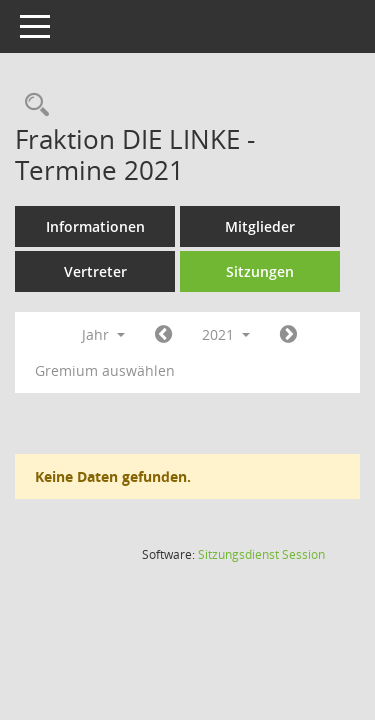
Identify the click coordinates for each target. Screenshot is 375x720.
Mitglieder (260, 226)
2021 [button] (226, 334)
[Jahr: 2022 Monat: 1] (288, 335)
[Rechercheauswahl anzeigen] (32, 105)
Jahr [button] (103, 334)
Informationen (95, 226)
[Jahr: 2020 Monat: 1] (163, 335)
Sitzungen (260, 271)
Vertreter (95, 271)
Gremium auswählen (105, 370)
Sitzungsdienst (261, 554)
